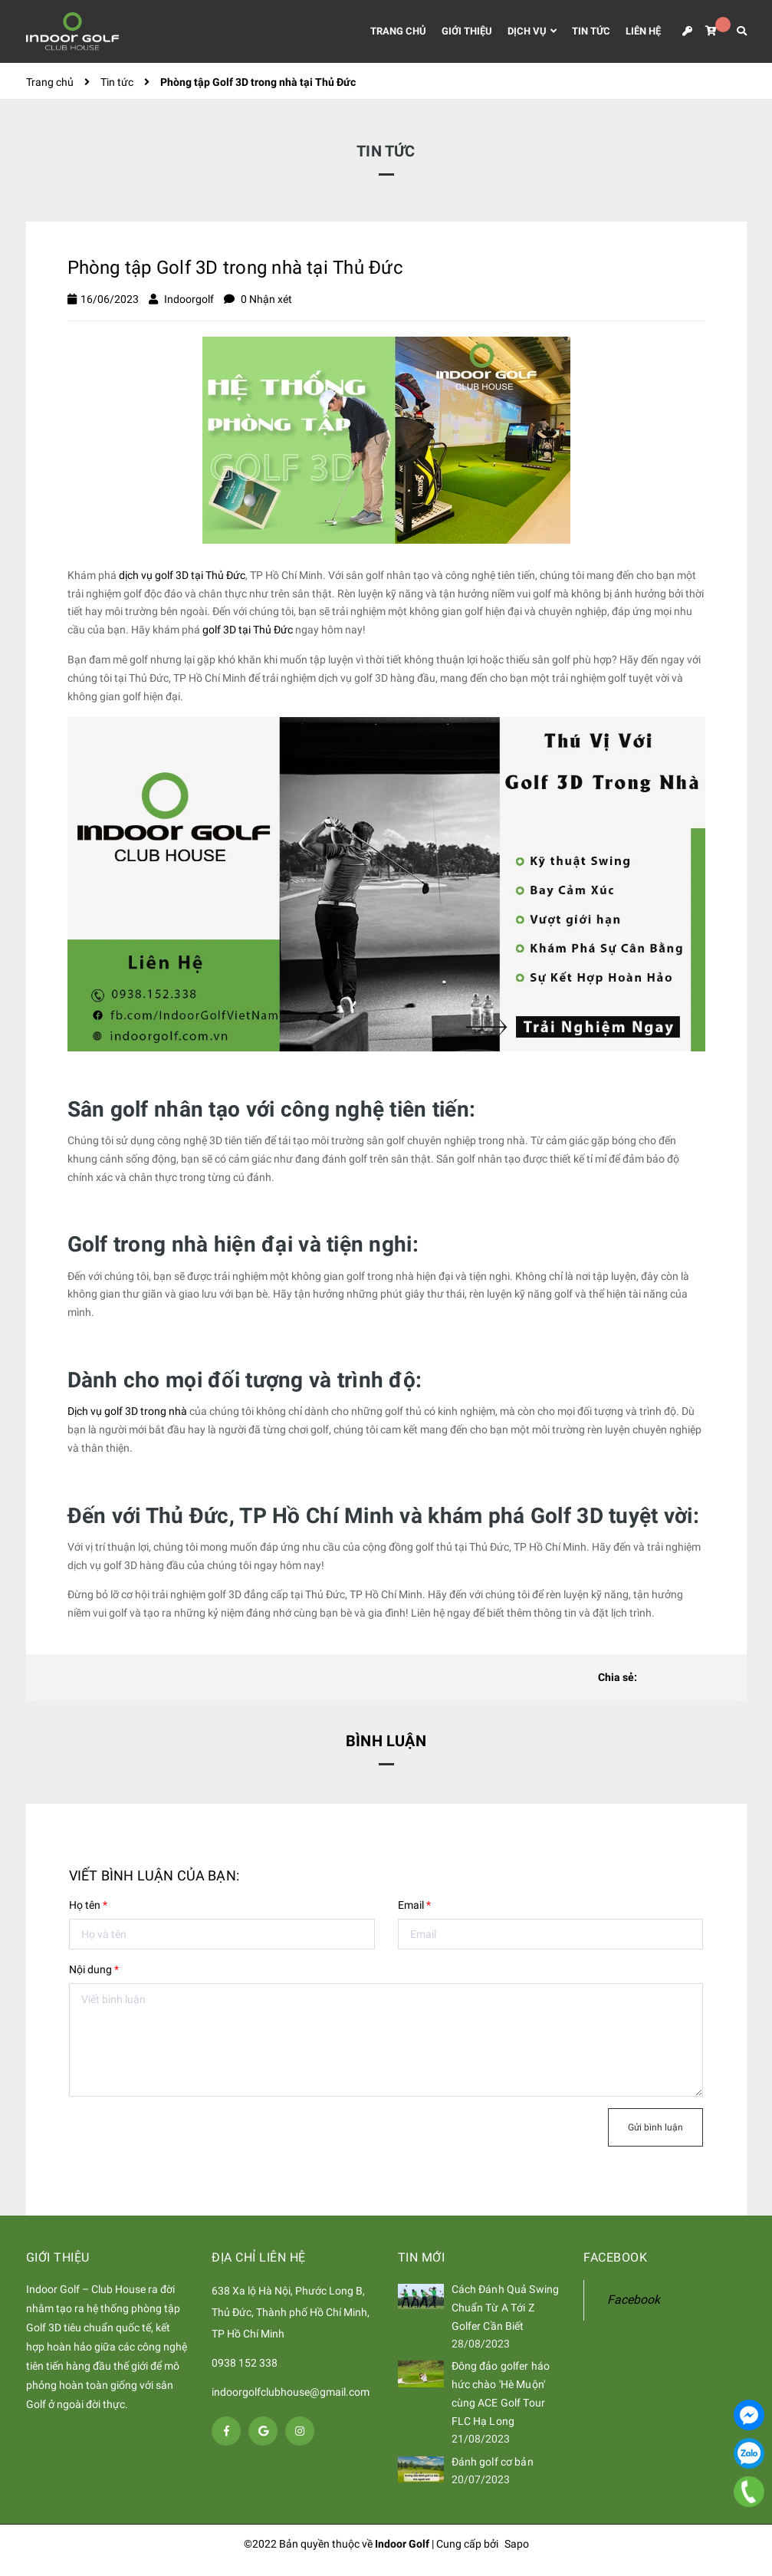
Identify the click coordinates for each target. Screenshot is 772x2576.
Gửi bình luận (655, 2127)
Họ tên (88, 1905)
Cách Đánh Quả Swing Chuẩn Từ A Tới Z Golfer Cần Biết (506, 2307)
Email (414, 1905)
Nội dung (94, 1969)
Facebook (633, 2299)
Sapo (516, 2544)
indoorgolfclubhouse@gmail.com (291, 2392)
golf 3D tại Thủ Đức (247, 629)
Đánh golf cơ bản (493, 2462)
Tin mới (421, 2257)
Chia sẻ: (617, 1677)
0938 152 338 (245, 2363)
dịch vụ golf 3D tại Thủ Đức (182, 575)
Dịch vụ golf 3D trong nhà (127, 1411)
